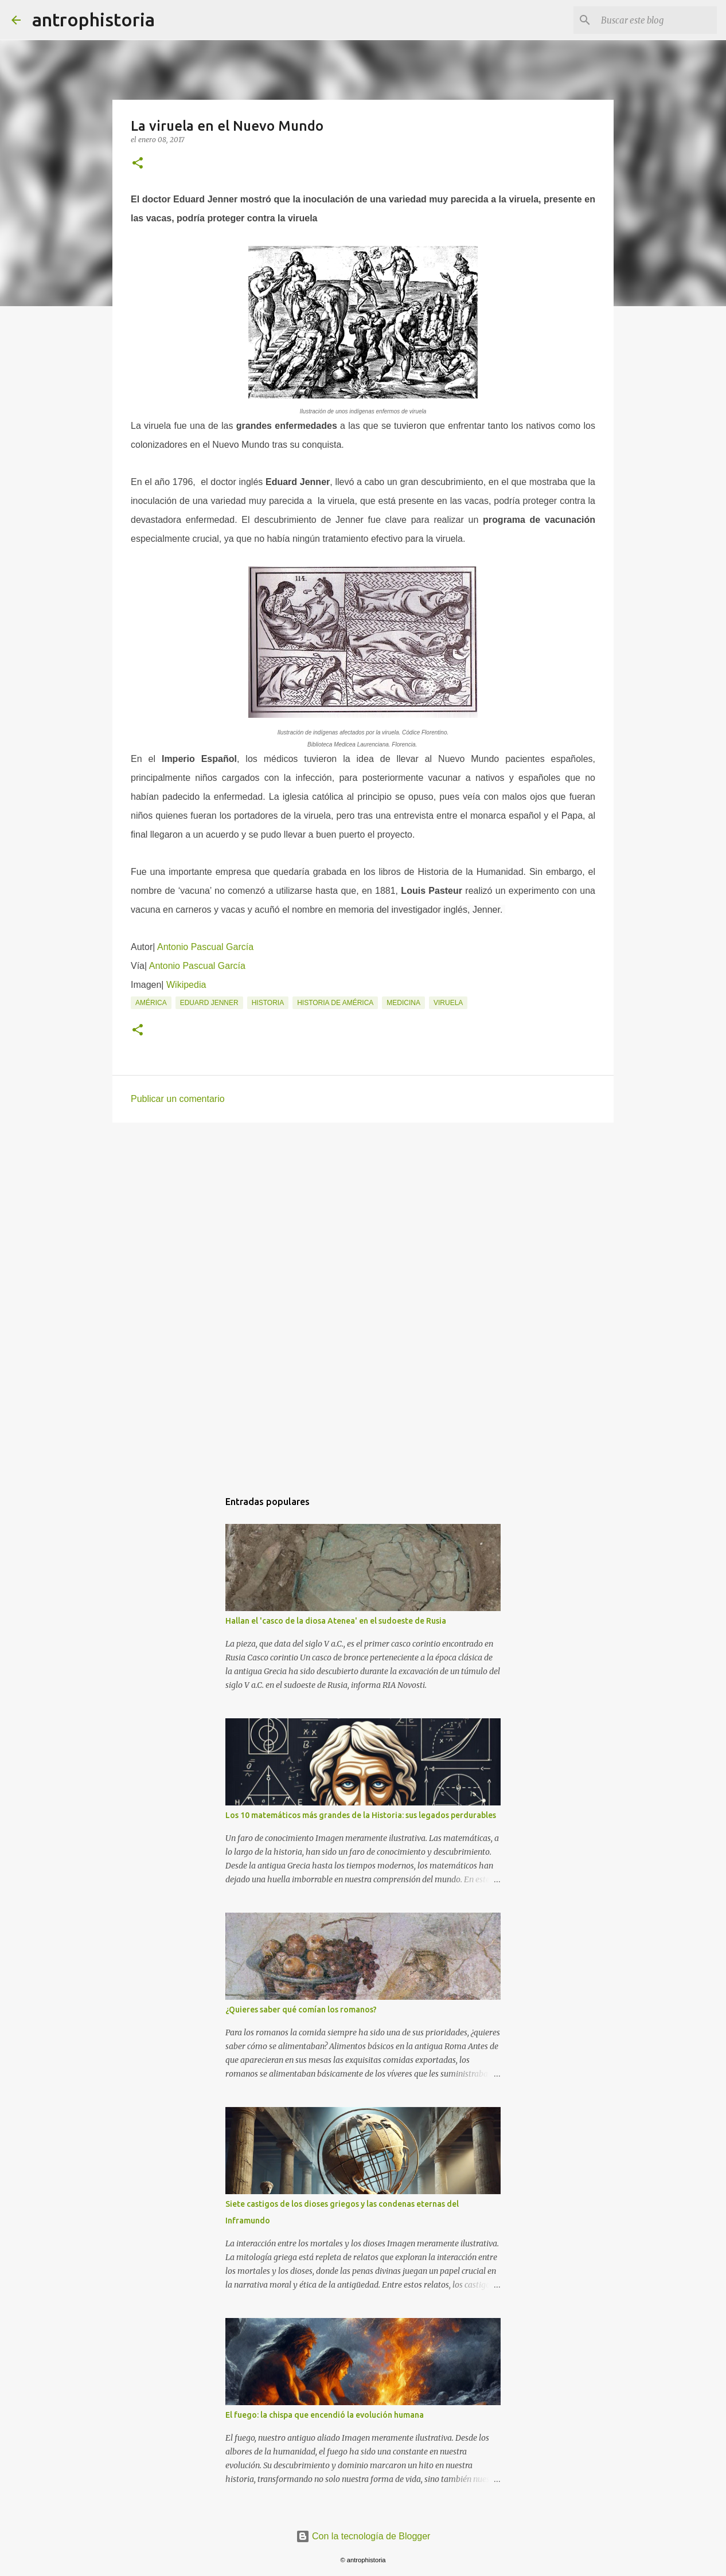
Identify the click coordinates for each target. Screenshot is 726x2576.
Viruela (448, 1003)
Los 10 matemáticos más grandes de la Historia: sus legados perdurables (360, 1815)
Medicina (403, 1003)
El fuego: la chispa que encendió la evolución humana (324, 2414)
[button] (138, 163)
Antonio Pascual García (205, 947)
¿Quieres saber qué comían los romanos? (301, 2009)
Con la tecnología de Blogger (363, 2536)
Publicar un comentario (178, 1099)
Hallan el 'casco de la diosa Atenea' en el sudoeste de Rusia (335, 1620)
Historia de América (335, 1003)
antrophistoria (93, 19)
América (151, 1003)
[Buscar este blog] (656, 20)
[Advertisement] (363, 1220)
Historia (268, 1003)
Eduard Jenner (209, 1003)
